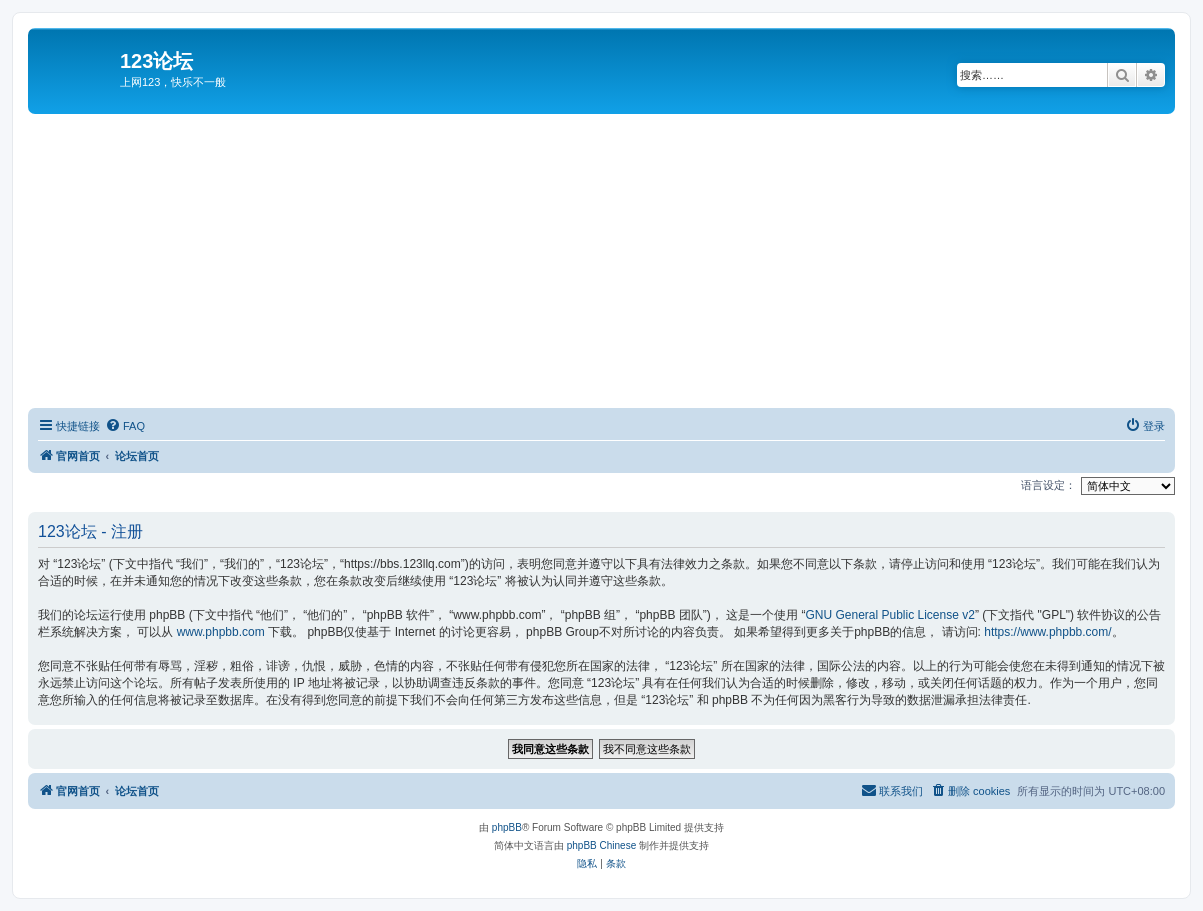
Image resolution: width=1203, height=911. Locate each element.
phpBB (507, 827)
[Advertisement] (615, 264)
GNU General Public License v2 (889, 615)
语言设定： (1048, 485)
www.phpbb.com (221, 632)
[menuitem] (125, 426)
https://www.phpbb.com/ (1047, 632)
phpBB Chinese (602, 845)
